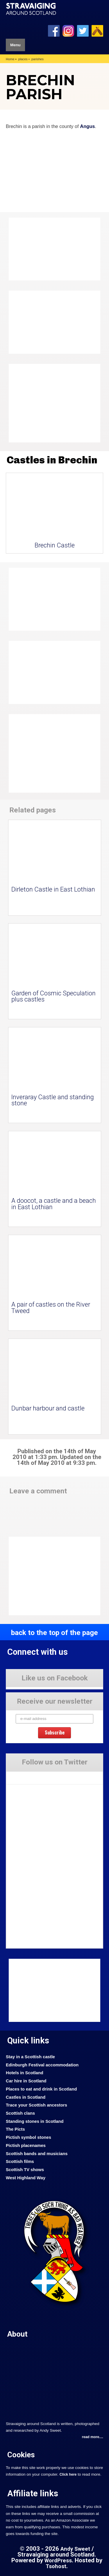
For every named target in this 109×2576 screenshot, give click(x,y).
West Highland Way (25, 2177)
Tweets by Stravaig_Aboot (28, 1775)
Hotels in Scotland (24, 2072)
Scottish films (20, 2161)
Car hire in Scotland (26, 2081)
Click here (68, 2474)
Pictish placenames (26, 2145)
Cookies (21, 2454)
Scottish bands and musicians (37, 2153)
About (17, 2334)
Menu (15, 45)
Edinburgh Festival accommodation (42, 2065)
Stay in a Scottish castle (30, 2056)
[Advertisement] (55, 403)
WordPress (58, 2560)
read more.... (92, 2437)
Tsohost (56, 2566)
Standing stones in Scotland (35, 2121)
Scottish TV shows (25, 2169)
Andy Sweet (75, 2549)
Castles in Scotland (25, 2097)
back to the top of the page (54, 1632)
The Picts (15, 2129)
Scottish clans (20, 2113)
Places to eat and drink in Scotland (41, 2089)
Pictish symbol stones (28, 2137)
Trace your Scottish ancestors (36, 2105)
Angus (87, 126)
